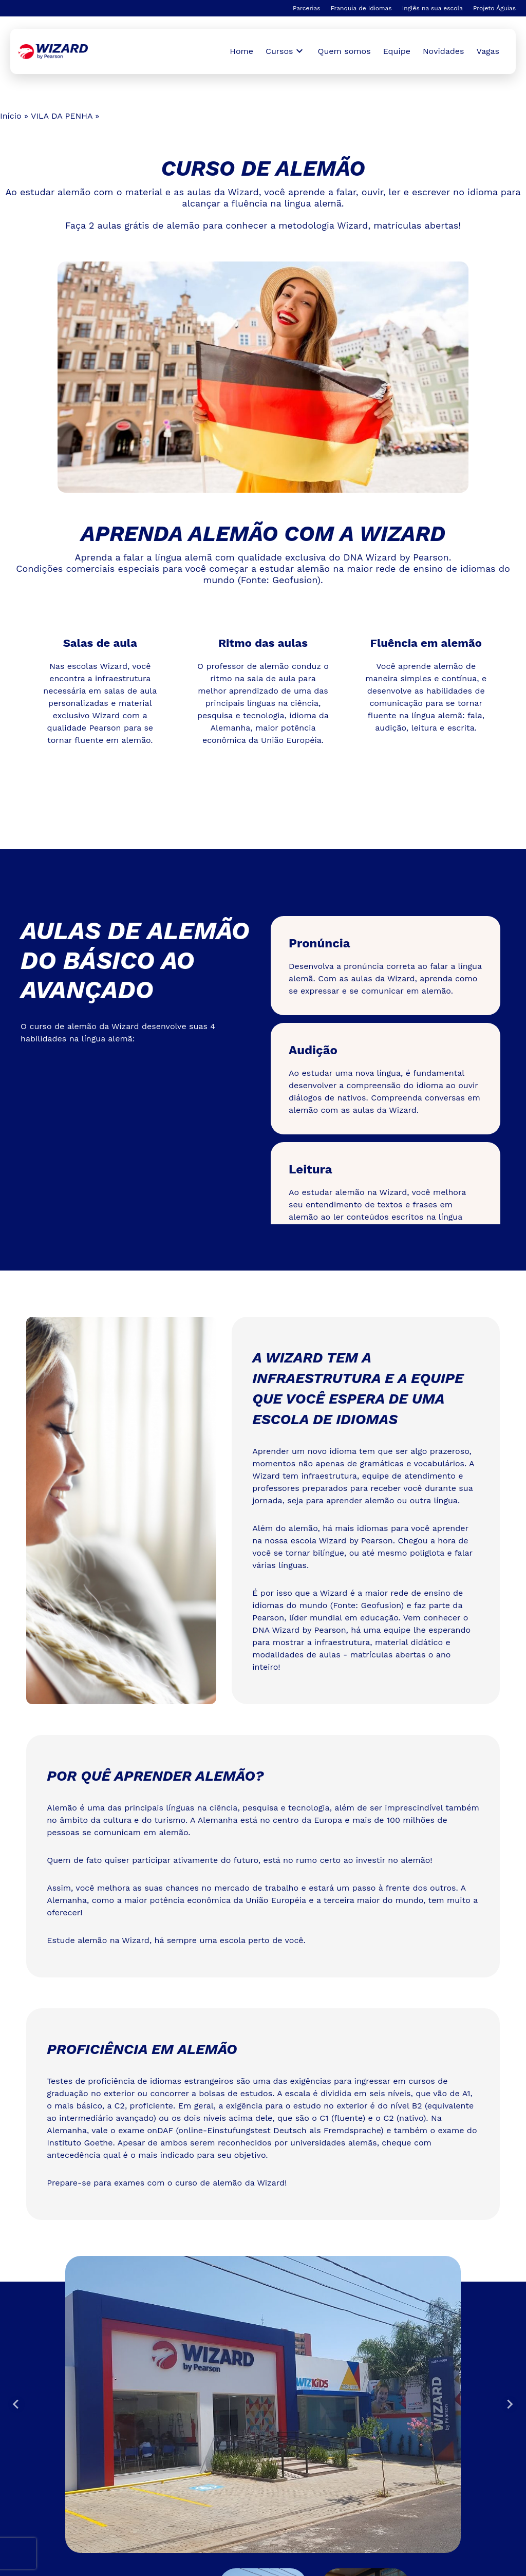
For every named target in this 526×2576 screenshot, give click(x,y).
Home (241, 51)
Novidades (443, 51)
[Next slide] (509, 2404)
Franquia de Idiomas (361, 8)
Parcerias (307, 8)
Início (11, 116)
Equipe (396, 51)
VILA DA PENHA (61, 116)
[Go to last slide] (16, 2404)
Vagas (488, 51)
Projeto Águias (494, 8)
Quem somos (344, 51)
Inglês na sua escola (432, 8)
